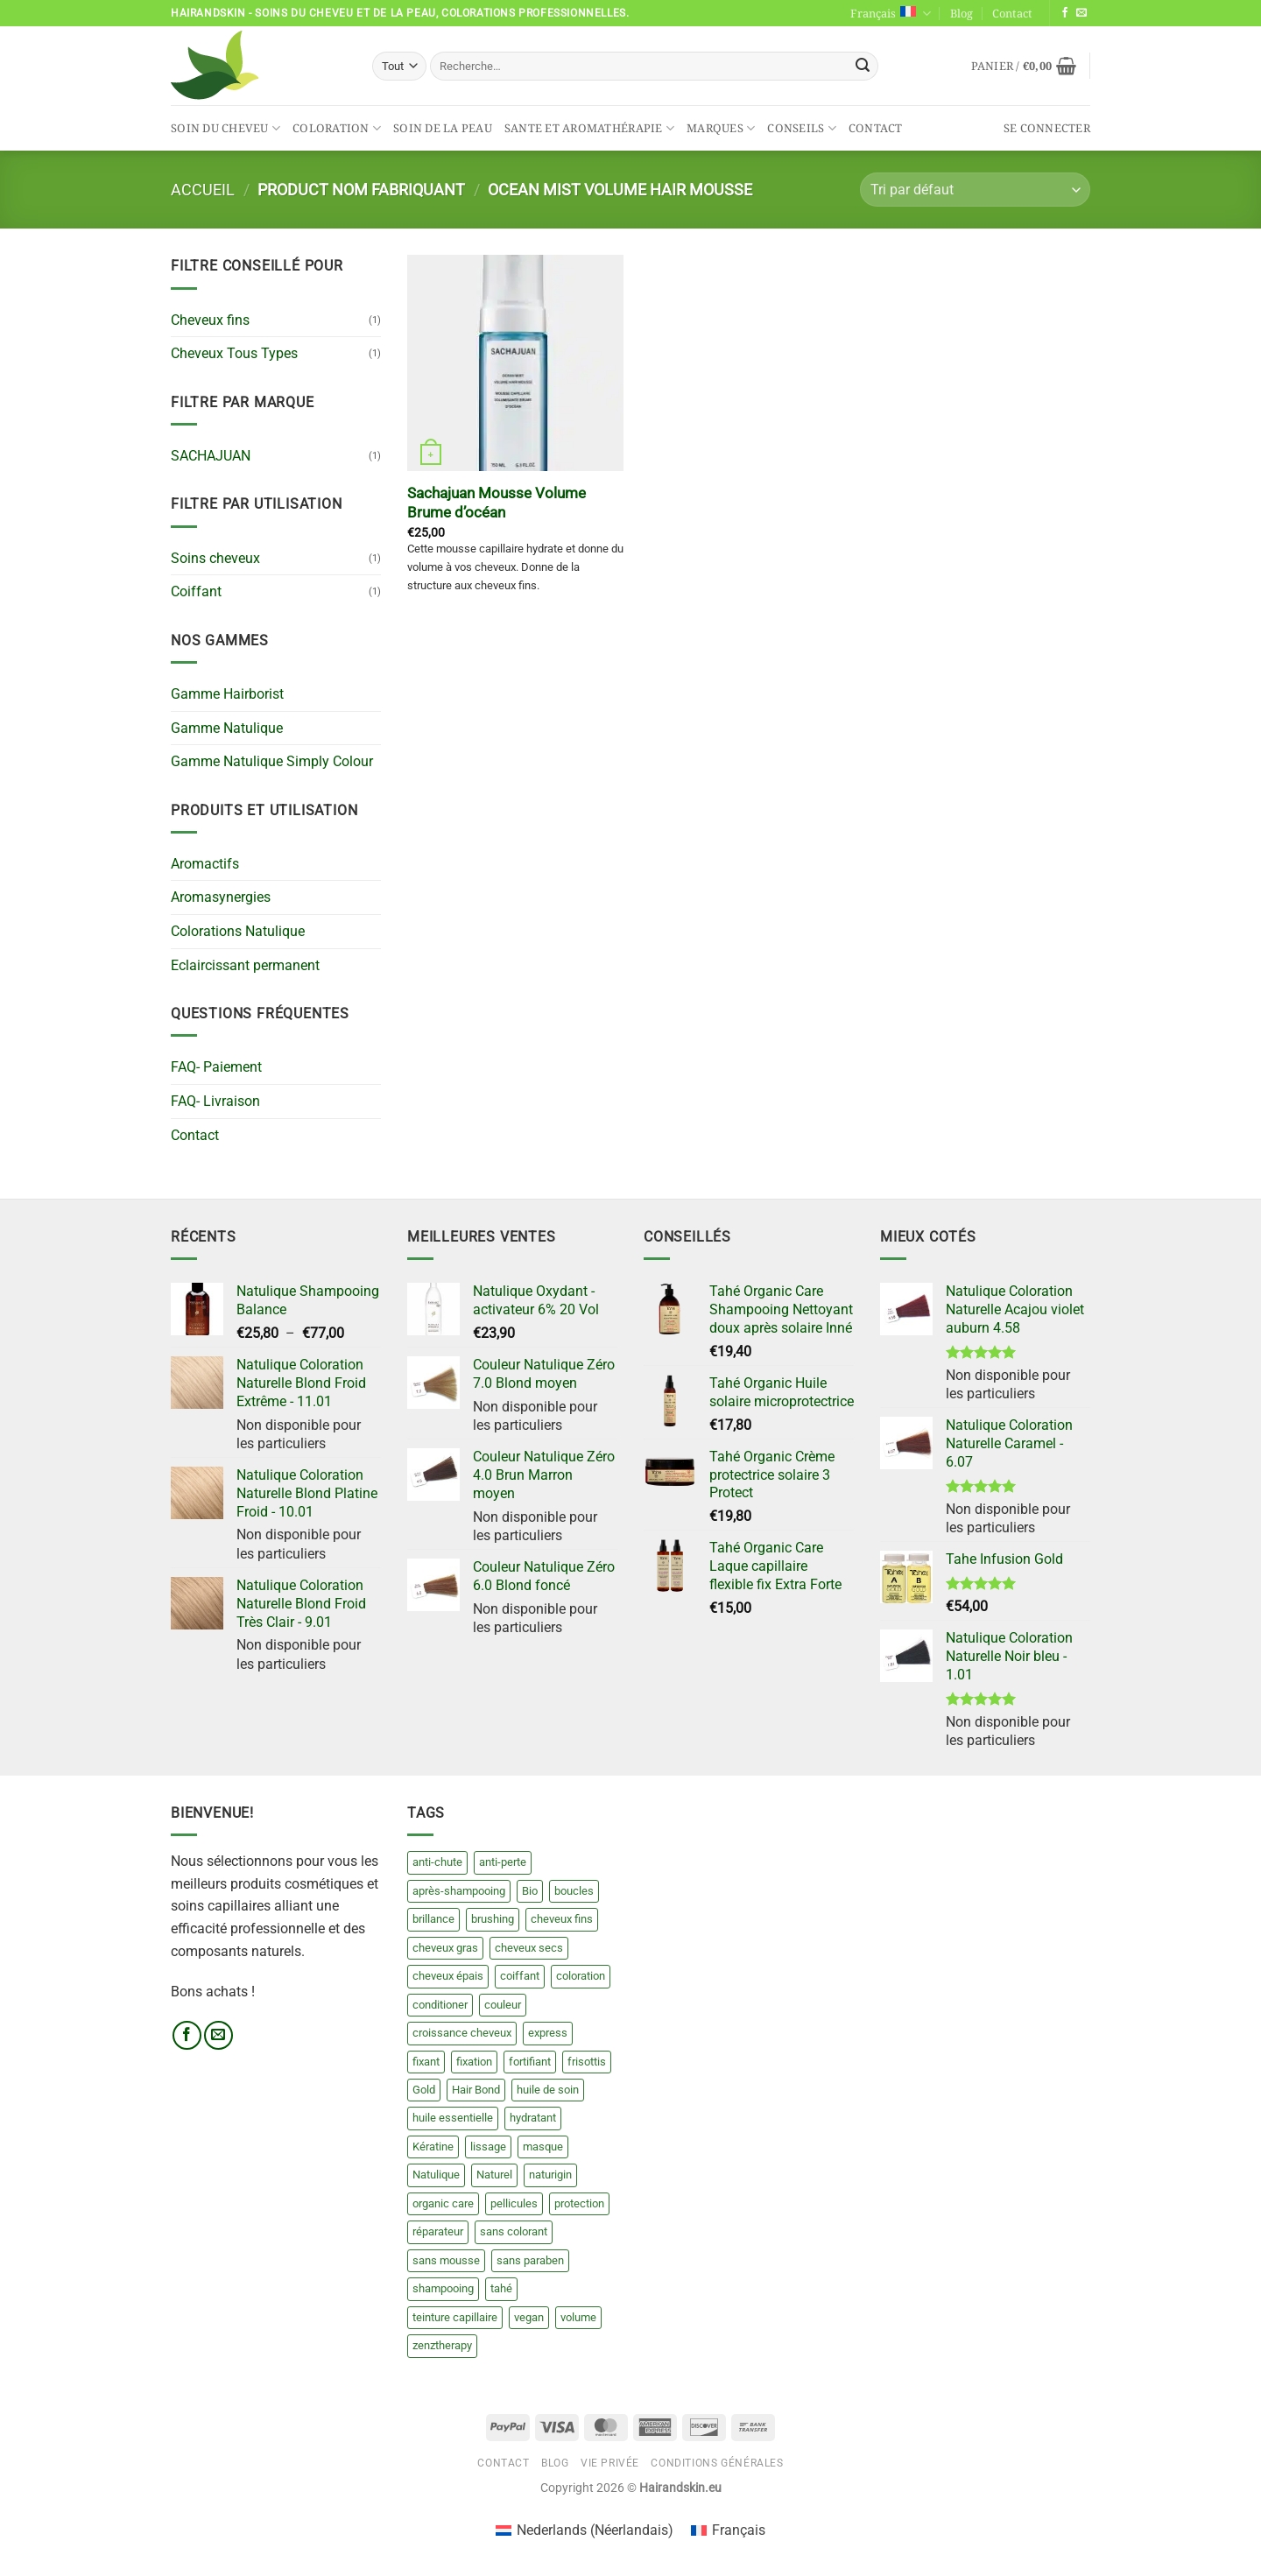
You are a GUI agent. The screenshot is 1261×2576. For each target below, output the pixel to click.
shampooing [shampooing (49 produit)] (443, 2288)
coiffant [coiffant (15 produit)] (519, 1975)
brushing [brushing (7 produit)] (492, 1918)
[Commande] (975, 189)
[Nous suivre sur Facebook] (1065, 13)
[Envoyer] (862, 66)
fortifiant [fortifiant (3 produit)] (530, 2061)
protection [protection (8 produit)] (579, 2203)
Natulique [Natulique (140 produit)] (436, 2174)
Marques (721, 128)
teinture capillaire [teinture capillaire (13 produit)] (454, 2317)
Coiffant (196, 591)
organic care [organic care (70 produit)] (443, 2203)
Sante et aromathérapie (589, 128)
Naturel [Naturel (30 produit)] (494, 2174)
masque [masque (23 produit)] (543, 2146)
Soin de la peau (442, 128)
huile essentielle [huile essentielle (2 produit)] (452, 2117)
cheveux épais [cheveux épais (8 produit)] (447, 1975)
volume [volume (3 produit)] (578, 2317)
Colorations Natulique (238, 931)
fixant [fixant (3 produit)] (426, 2061)
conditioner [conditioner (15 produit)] (440, 2004)
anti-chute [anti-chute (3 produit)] (437, 1862)
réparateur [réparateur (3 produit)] (437, 2231)
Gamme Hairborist (227, 694)
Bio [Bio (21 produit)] (530, 1890)
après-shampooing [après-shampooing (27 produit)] (458, 1890)
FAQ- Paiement (216, 1067)
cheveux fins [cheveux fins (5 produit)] (562, 1918)
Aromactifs (205, 863)
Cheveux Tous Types (234, 353)
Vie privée (610, 2463)
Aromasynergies (221, 897)
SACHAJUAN (210, 455)
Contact (1012, 13)
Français (890, 13)
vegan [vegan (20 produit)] (529, 2317)
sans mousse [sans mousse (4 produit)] (446, 2260)
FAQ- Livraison (215, 1101)
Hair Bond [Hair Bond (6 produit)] (476, 2089)
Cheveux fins (210, 320)
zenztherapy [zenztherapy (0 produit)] (442, 2345)
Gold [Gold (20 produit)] (423, 2089)
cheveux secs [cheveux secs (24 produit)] (529, 1947)
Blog (961, 13)
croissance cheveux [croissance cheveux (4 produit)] (461, 2032)
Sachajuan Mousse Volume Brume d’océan (496, 502)
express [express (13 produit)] (547, 2032)
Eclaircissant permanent (245, 965)
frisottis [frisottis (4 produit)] (586, 2061)
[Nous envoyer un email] (1081, 13)
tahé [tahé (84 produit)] (501, 2288)
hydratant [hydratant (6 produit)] (533, 2117)
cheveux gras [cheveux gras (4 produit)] (445, 1947)
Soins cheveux (215, 558)
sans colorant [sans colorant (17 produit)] (513, 2231)
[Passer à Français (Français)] (728, 2530)
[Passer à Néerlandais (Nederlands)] (584, 2530)
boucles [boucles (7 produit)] (574, 1890)
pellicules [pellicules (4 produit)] (514, 2203)
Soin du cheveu (225, 128)
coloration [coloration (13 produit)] (580, 1975)
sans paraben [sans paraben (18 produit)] (530, 2260)
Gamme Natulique (227, 728)
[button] (1024, 65)
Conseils (801, 128)
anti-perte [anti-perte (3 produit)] (502, 1862)
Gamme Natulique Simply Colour (272, 761)
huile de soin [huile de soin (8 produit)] (548, 2089)
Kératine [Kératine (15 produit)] (433, 2146)
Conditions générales (717, 2463)
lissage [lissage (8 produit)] (488, 2146)
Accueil (203, 189)
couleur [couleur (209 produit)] (502, 2004)
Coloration (336, 128)
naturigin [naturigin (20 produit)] (550, 2174)
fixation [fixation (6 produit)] (474, 2061)
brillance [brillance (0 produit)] (433, 1918)
